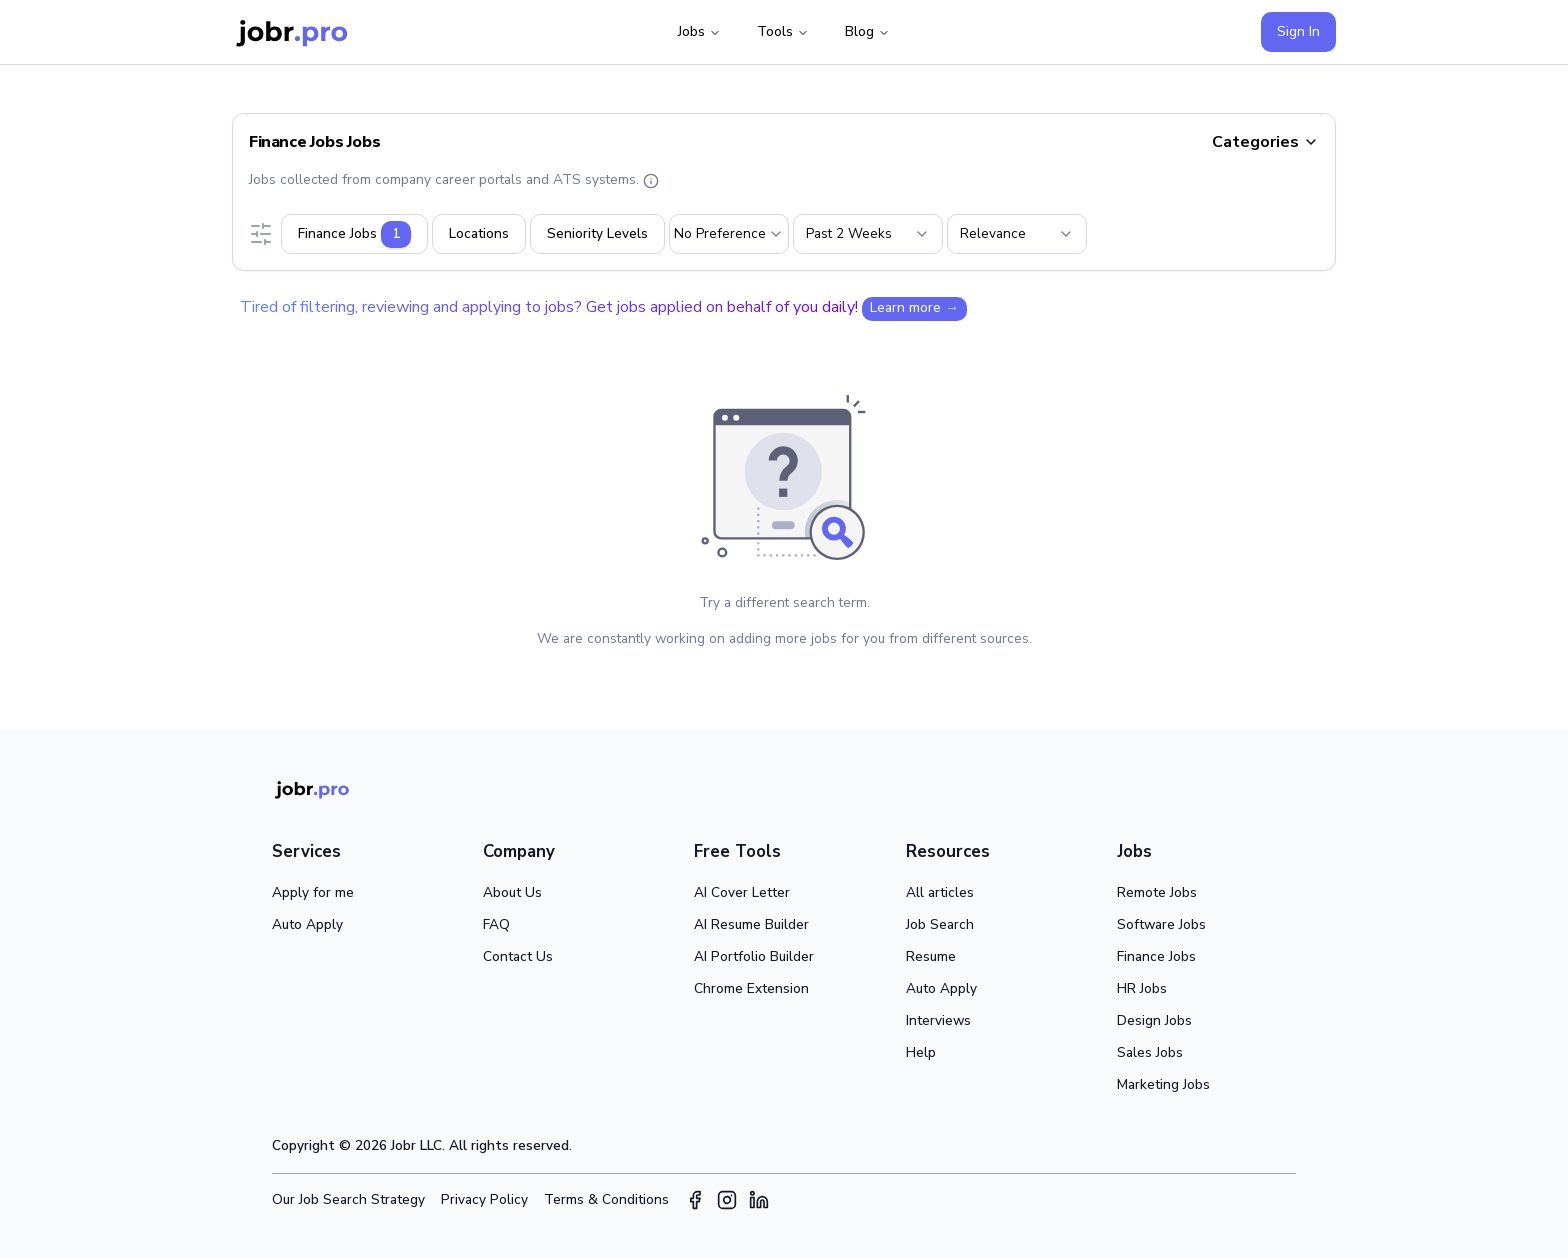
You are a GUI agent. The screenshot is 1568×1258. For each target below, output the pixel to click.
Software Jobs (1161, 924)
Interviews (938, 1020)
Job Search (940, 924)
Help (921, 1052)
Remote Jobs (1157, 892)
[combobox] (729, 234)
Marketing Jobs (1163, 1084)
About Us (512, 892)
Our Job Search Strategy (348, 1199)
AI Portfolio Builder (754, 956)
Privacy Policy (484, 1199)
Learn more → (914, 307)
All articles (940, 892)
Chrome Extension (751, 988)
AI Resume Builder (751, 924)
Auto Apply (307, 924)
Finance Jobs (1156, 956)
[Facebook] (695, 1200)
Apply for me (313, 892)
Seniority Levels (597, 233)
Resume (931, 956)
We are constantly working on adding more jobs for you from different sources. (784, 638)
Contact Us (518, 956)
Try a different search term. (784, 602)
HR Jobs (1142, 988)
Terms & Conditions (606, 1199)
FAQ (496, 924)
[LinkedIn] (759, 1200)
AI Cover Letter (742, 892)
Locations (479, 233)
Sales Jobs (1150, 1052)
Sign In (1298, 31)
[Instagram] (727, 1200)
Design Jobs (1154, 1020)
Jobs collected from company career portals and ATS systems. (454, 179)
